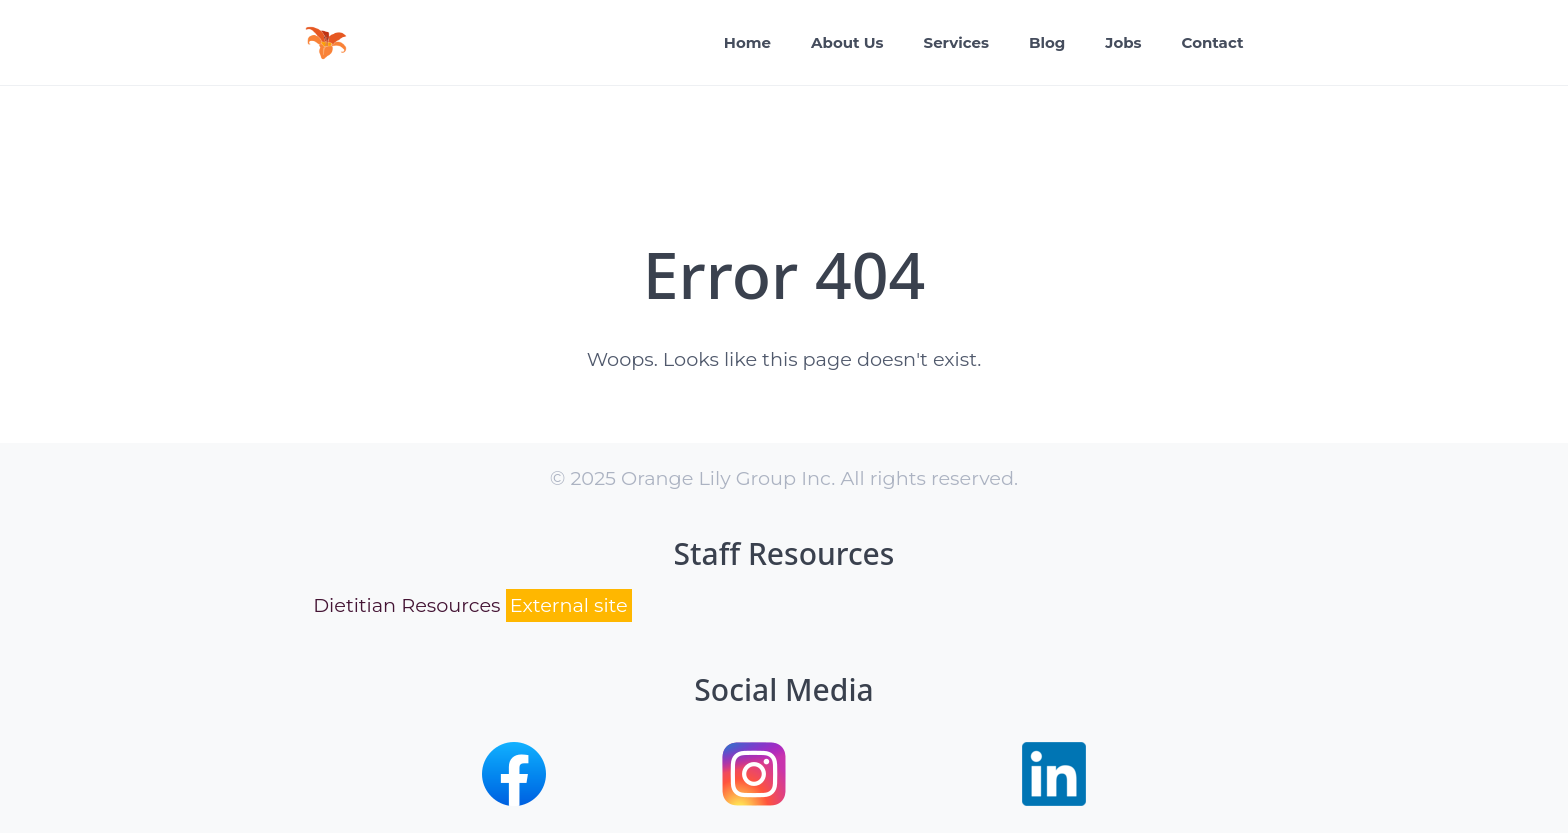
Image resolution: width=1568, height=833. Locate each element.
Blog (1047, 42)
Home (747, 42)
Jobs (1123, 42)
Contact (1213, 42)
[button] (514, 799)
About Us (847, 42)
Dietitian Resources (472, 605)
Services (956, 42)
